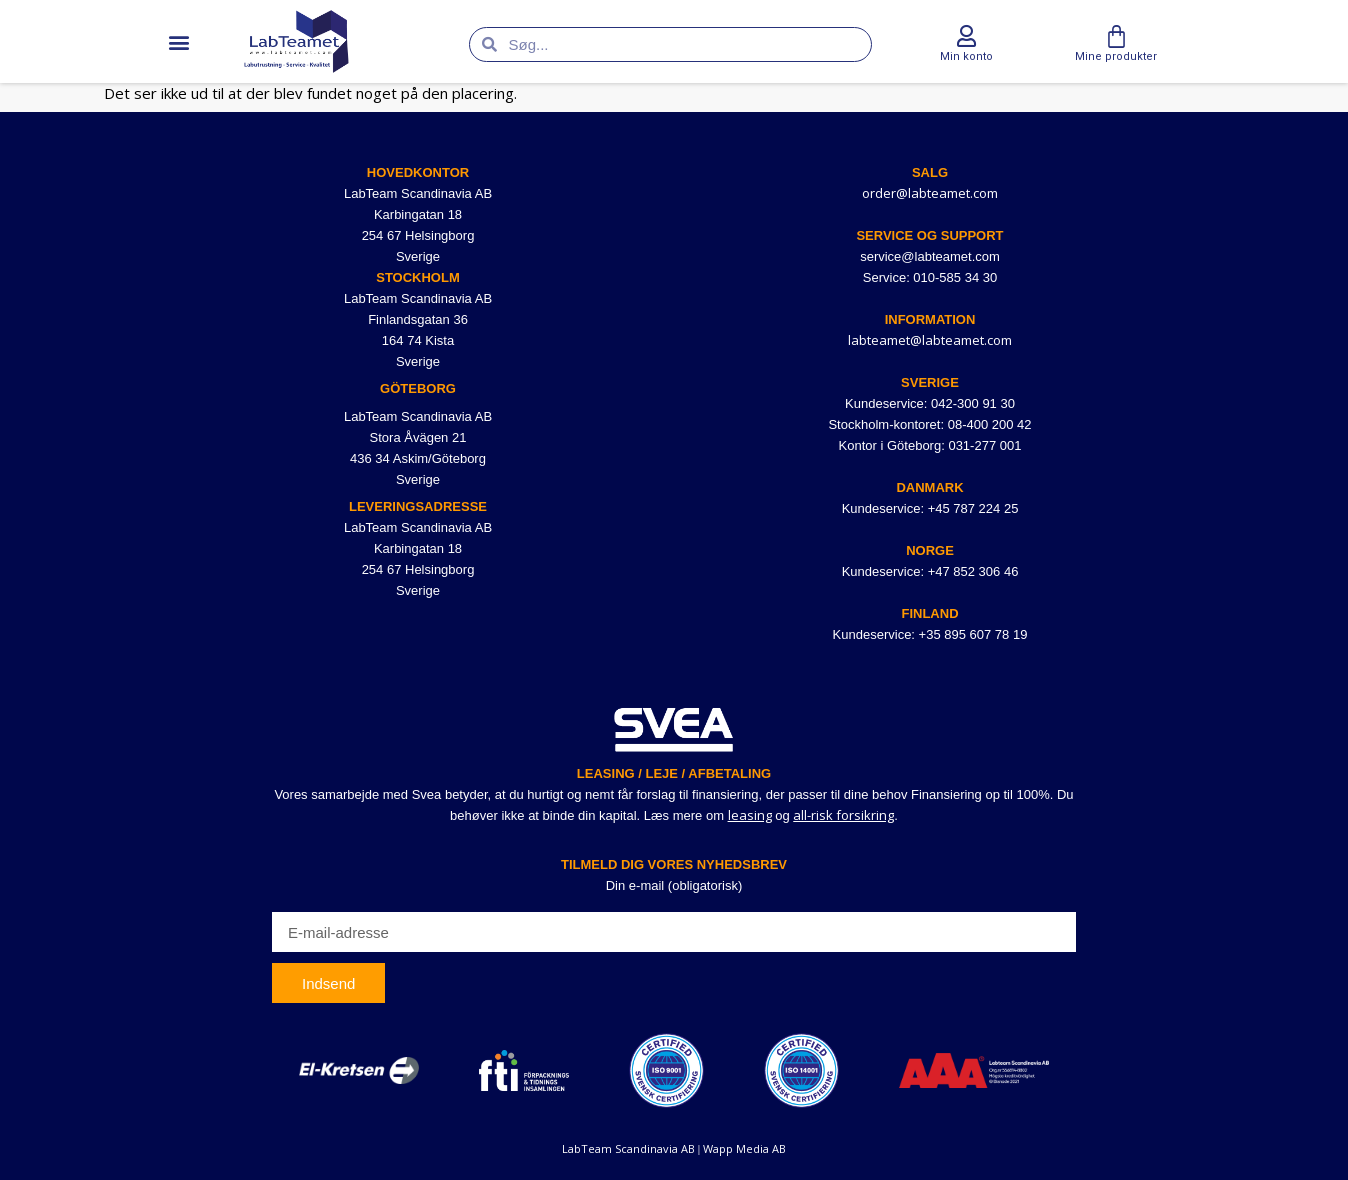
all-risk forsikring (843, 815)
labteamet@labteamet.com (930, 340)
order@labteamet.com (930, 193)
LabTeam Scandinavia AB (628, 1148)
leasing (750, 815)
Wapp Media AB (744, 1148)
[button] (178, 41)
